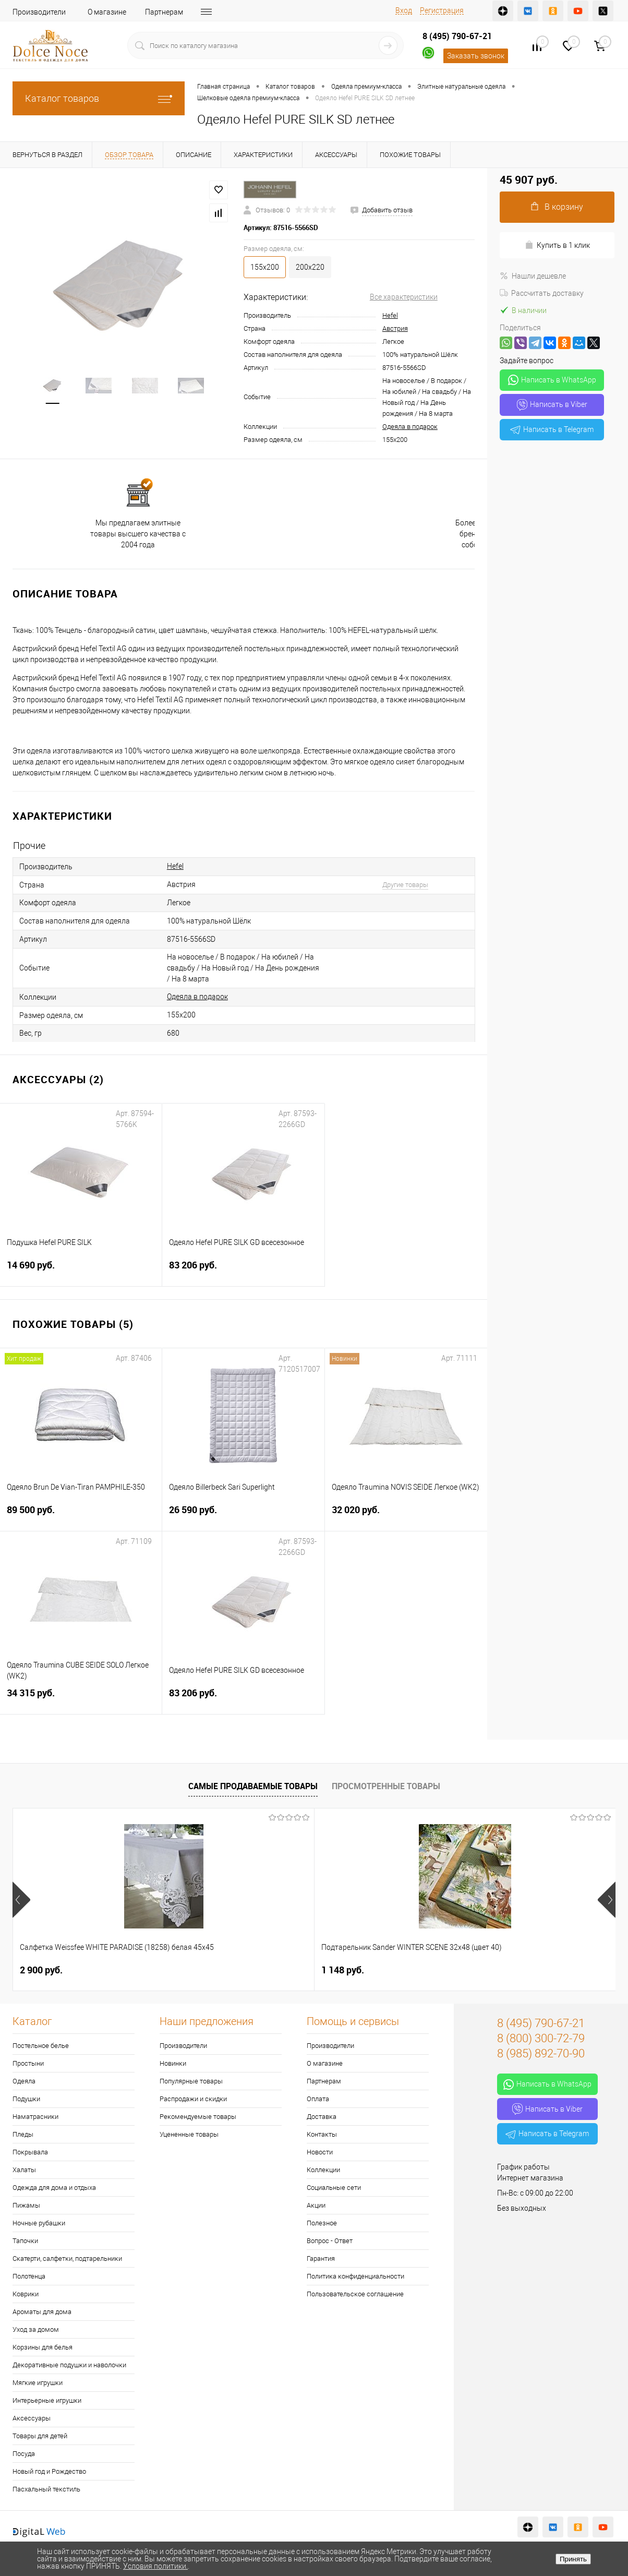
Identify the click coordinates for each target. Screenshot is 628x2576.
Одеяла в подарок (410, 426)
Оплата (318, 2099)
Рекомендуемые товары (198, 2116)
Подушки (26, 2099)
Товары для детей (40, 2436)
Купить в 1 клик (557, 245)
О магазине (107, 12)
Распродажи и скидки (193, 2099)
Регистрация (442, 10)
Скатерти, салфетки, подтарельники (67, 2258)
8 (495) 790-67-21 (457, 36)
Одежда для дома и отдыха (54, 2187)
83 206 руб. (243, 1271)
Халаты (24, 2170)
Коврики (26, 2294)
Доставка (321, 2116)
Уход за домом (36, 2329)
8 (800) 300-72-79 (541, 2038)
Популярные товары (191, 2081)
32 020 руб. (406, 1516)
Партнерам (164, 12)
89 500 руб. (81, 1516)
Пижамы (26, 2205)
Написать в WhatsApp (552, 380)
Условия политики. (155, 2566)
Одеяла (24, 2081)
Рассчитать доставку (542, 293)
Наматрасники (35, 2116)
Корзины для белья (43, 2347)
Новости (320, 2152)
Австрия (395, 328)
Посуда (24, 2454)
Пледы (23, 2134)
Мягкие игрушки (38, 2383)
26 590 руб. (243, 1516)
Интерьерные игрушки (47, 2400)
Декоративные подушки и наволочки (69, 2365)
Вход (403, 10)
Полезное (322, 2223)
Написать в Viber (552, 405)
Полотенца (29, 2276)
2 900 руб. (41, 1969)
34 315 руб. (81, 1699)
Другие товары (405, 885)
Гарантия (321, 2258)
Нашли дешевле (533, 276)
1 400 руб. (493, 1969)
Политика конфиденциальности (355, 2276)
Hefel (390, 315)
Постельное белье (41, 2046)
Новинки (173, 2063)
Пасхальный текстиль (46, 2489)
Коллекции (323, 2170)
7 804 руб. (342, 1969)
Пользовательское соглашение (355, 2294)
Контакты (322, 2134)
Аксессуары (32, 2418)
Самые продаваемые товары (253, 1786)
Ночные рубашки (39, 2223)
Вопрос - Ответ (330, 2241)
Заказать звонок (475, 56)
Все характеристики (404, 297)
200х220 (310, 267)
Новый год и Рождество (49, 2471)
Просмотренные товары (386, 1786)
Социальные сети (334, 2187)
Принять (573, 2559)
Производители (39, 12)
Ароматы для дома (42, 2312)
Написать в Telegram (552, 429)
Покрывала (30, 2152)
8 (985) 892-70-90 (541, 2053)
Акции (316, 2205)
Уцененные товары (189, 2134)
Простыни (28, 2063)
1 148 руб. (192, 1969)
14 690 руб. (81, 1271)
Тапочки (25, 2241)
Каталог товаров (98, 98)
